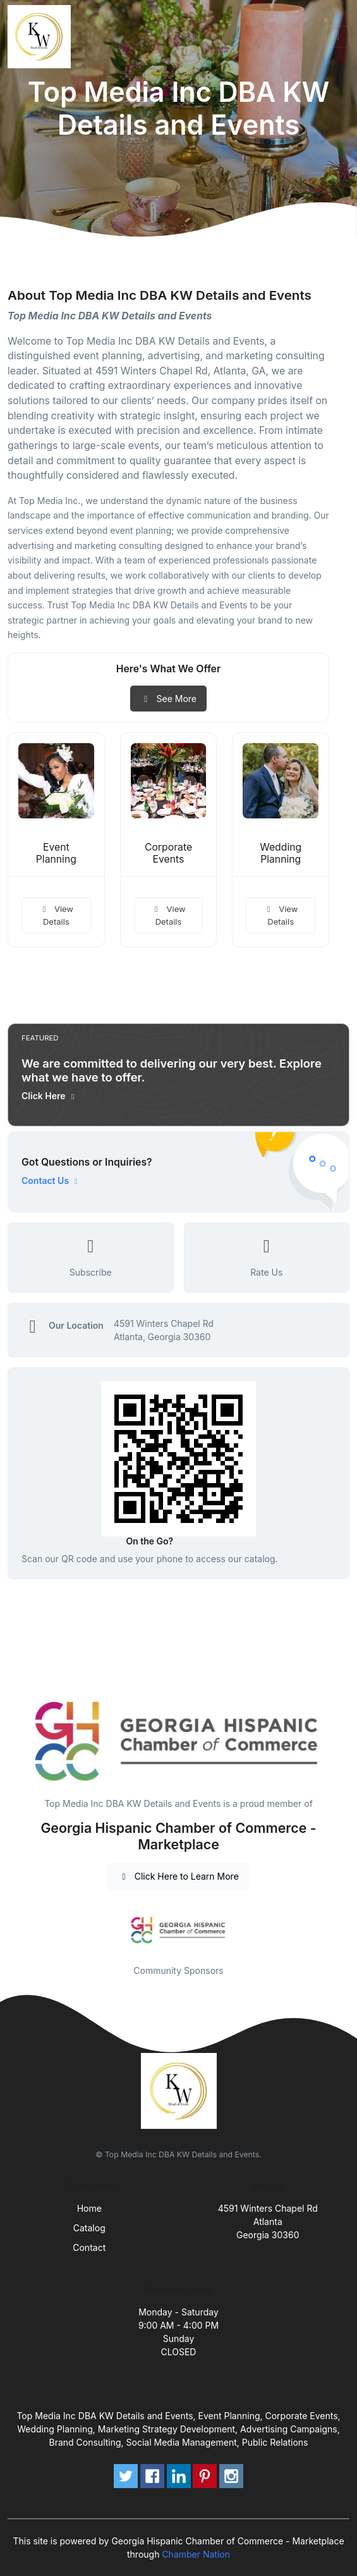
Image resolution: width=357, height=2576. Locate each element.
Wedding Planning (280, 853)
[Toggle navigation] (337, 36)
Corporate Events (168, 853)
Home (89, 2208)
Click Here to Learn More (178, 1876)
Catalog (89, 2227)
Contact (89, 2247)
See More (168, 698)
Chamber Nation (196, 2554)
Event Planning (56, 853)
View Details (56, 915)
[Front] (42, 36)
